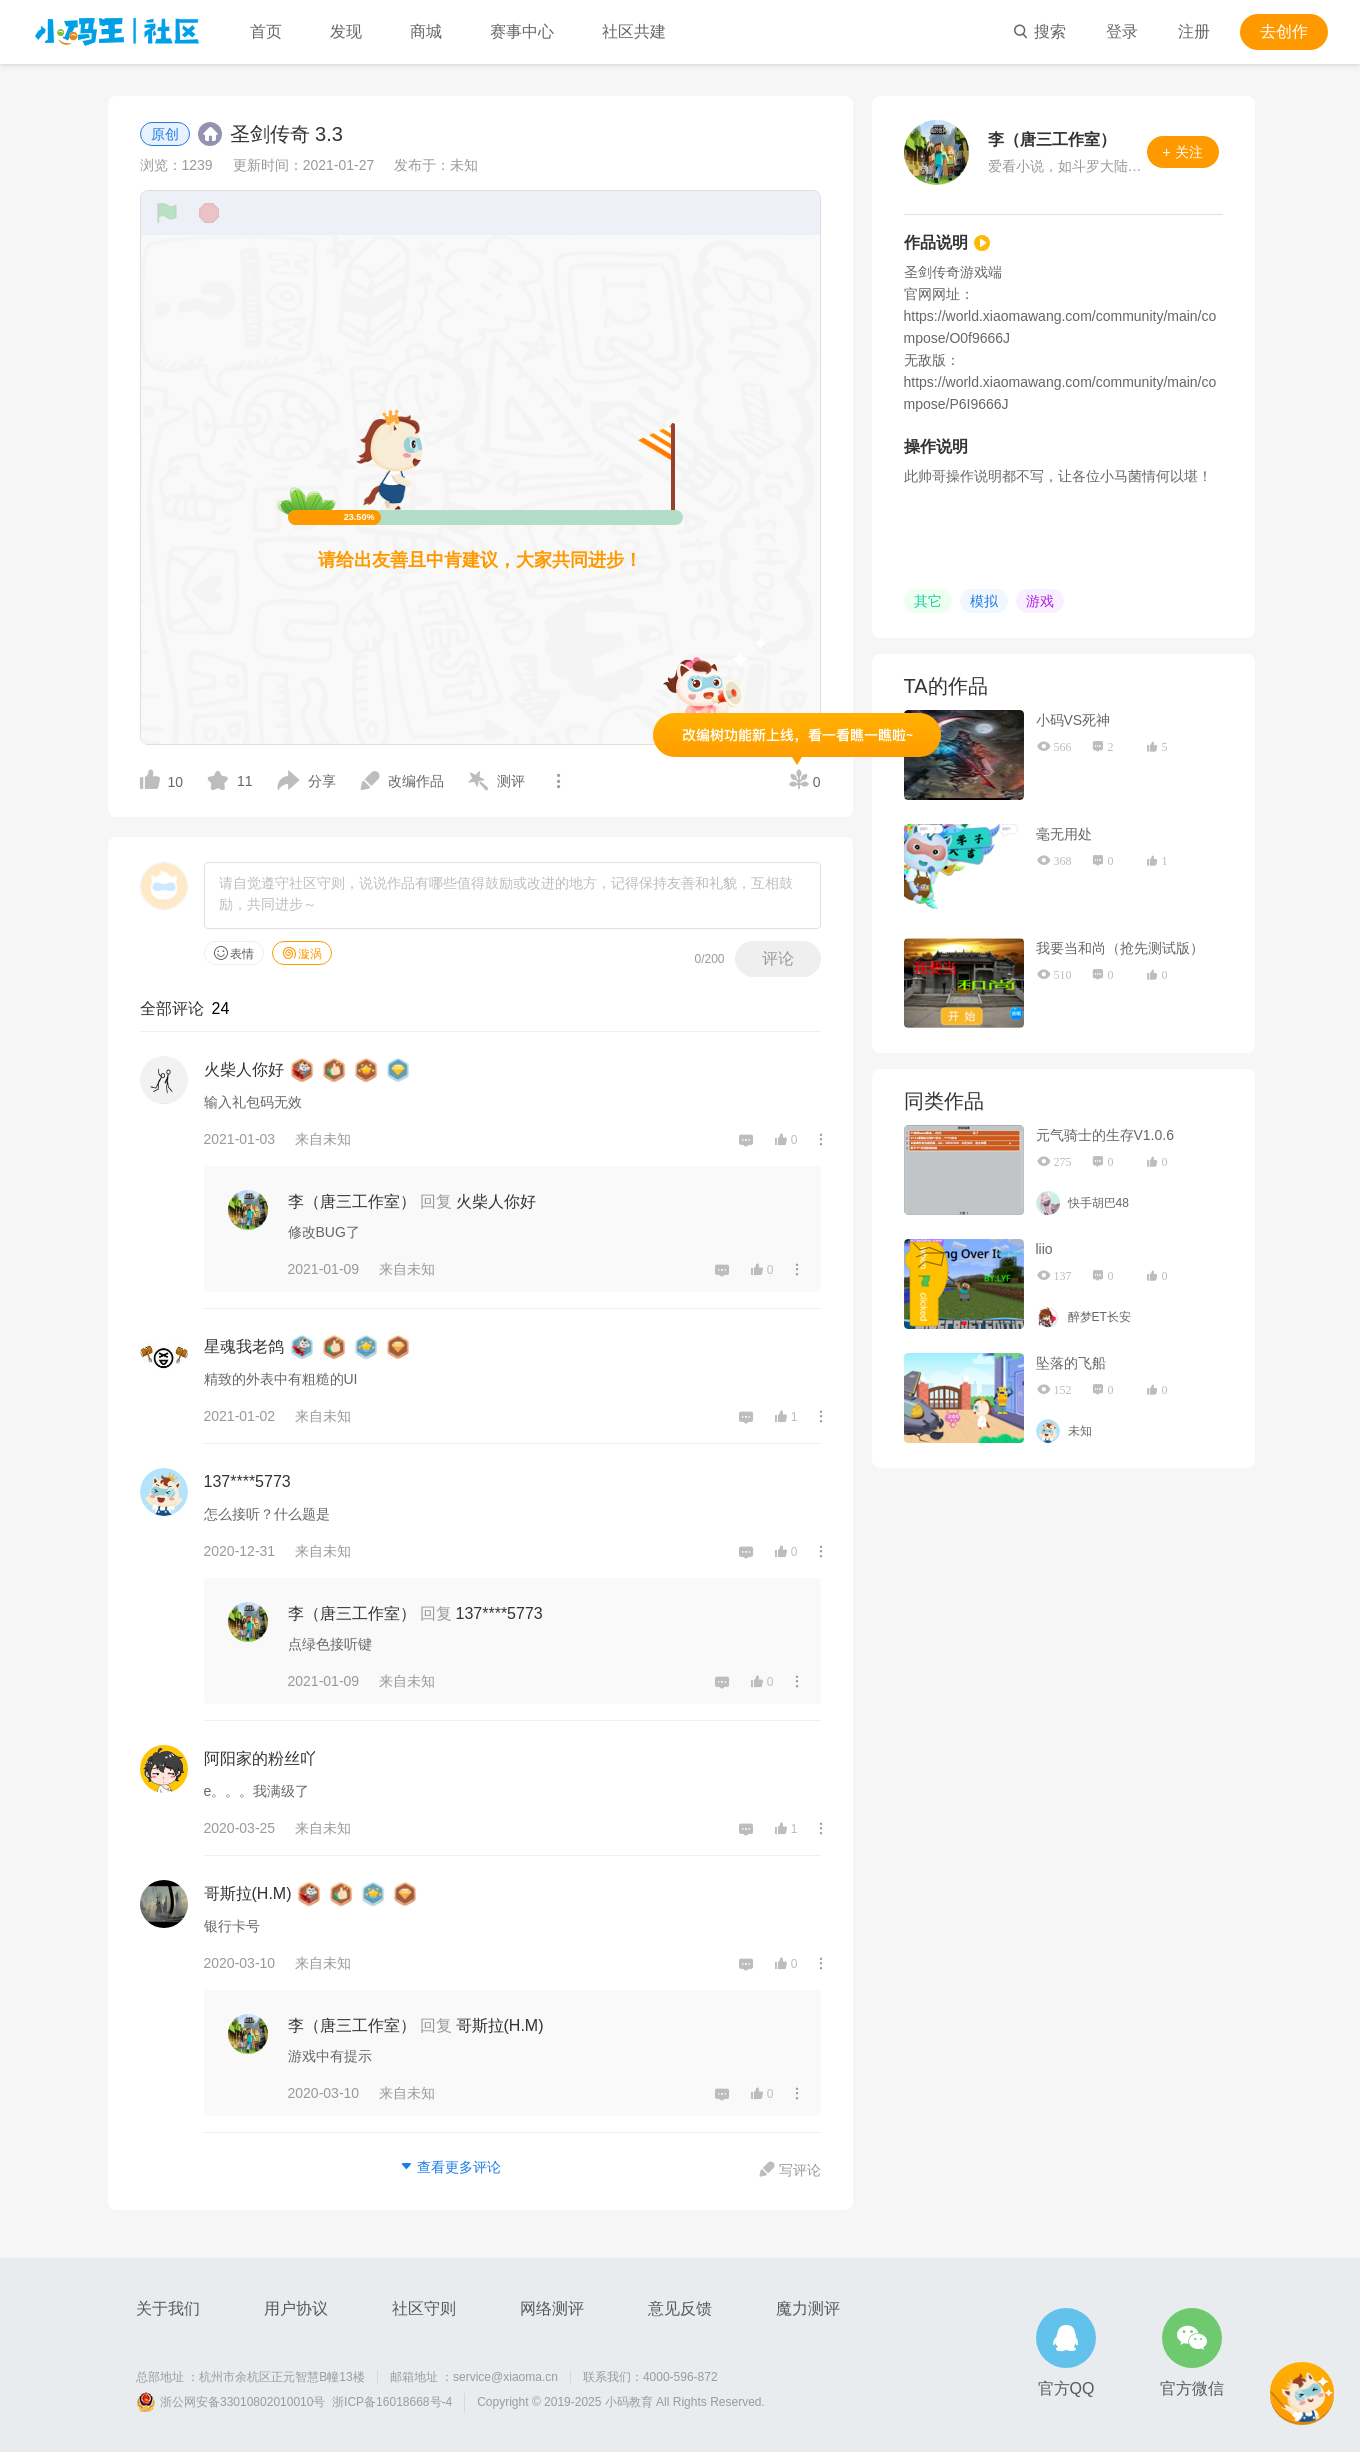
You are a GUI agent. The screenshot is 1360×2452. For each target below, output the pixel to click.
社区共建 (634, 31)
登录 (1122, 31)
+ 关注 (1183, 152)
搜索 (1039, 31)
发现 (346, 31)
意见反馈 (680, 2308)
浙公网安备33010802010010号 (242, 2402)
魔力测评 (808, 2308)
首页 (266, 31)
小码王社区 (117, 32)
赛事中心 (522, 31)
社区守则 (424, 2308)
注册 (1194, 31)
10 (162, 779)
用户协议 (296, 2308)
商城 (426, 31)
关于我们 (168, 2308)
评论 (778, 958)
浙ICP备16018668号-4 (392, 2402)
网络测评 (552, 2308)
